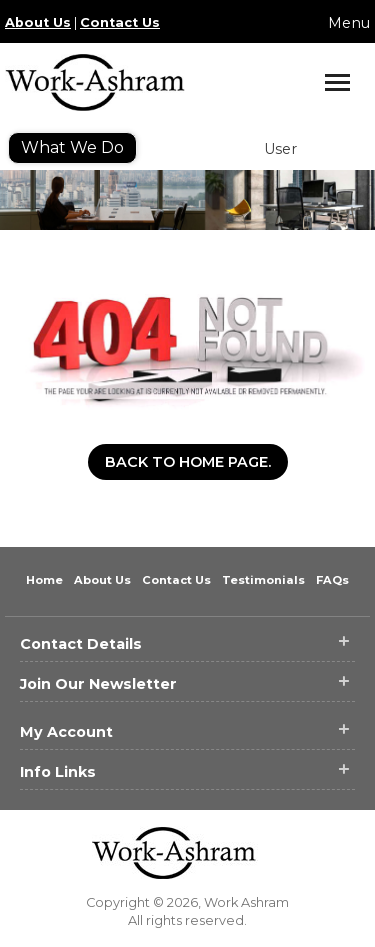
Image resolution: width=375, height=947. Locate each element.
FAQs (332, 580)
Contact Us (120, 22)
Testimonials (265, 580)
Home (46, 580)
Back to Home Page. (188, 462)
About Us (38, 22)
